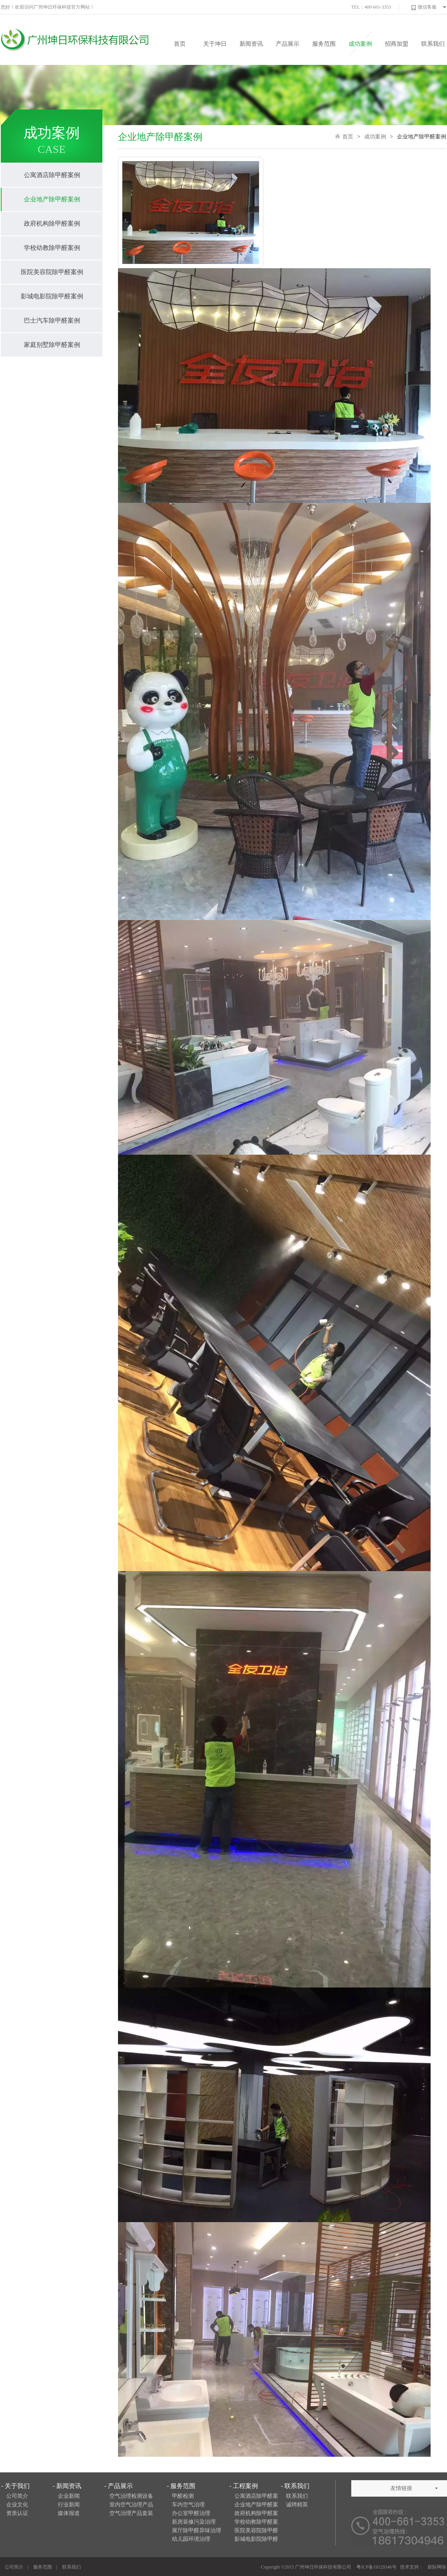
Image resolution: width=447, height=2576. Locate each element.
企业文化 (17, 2505)
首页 (180, 44)
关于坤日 (215, 44)
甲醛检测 (183, 2496)
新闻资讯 (251, 44)
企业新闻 (69, 2496)
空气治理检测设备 (131, 2496)
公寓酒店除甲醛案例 (52, 175)
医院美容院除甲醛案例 (52, 272)
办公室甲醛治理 (191, 2513)
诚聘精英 (297, 2505)
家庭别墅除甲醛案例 (52, 344)
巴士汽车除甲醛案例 (52, 320)
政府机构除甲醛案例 (52, 223)
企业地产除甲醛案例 (52, 199)
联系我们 (433, 44)
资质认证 (17, 2513)
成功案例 (360, 44)
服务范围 (324, 44)
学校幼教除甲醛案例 (52, 247)
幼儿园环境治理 (191, 2539)
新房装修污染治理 (194, 2522)
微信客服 (423, 7)
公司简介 (17, 2496)
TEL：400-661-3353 (371, 7)
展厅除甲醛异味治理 (196, 2530)
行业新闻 (69, 2505)
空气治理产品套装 (131, 2513)
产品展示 (287, 44)
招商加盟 (396, 44)
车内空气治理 (188, 2505)
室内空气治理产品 (131, 2505)
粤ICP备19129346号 (376, 2567)
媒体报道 (69, 2513)
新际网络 (436, 2567)
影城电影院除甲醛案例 (52, 296)
